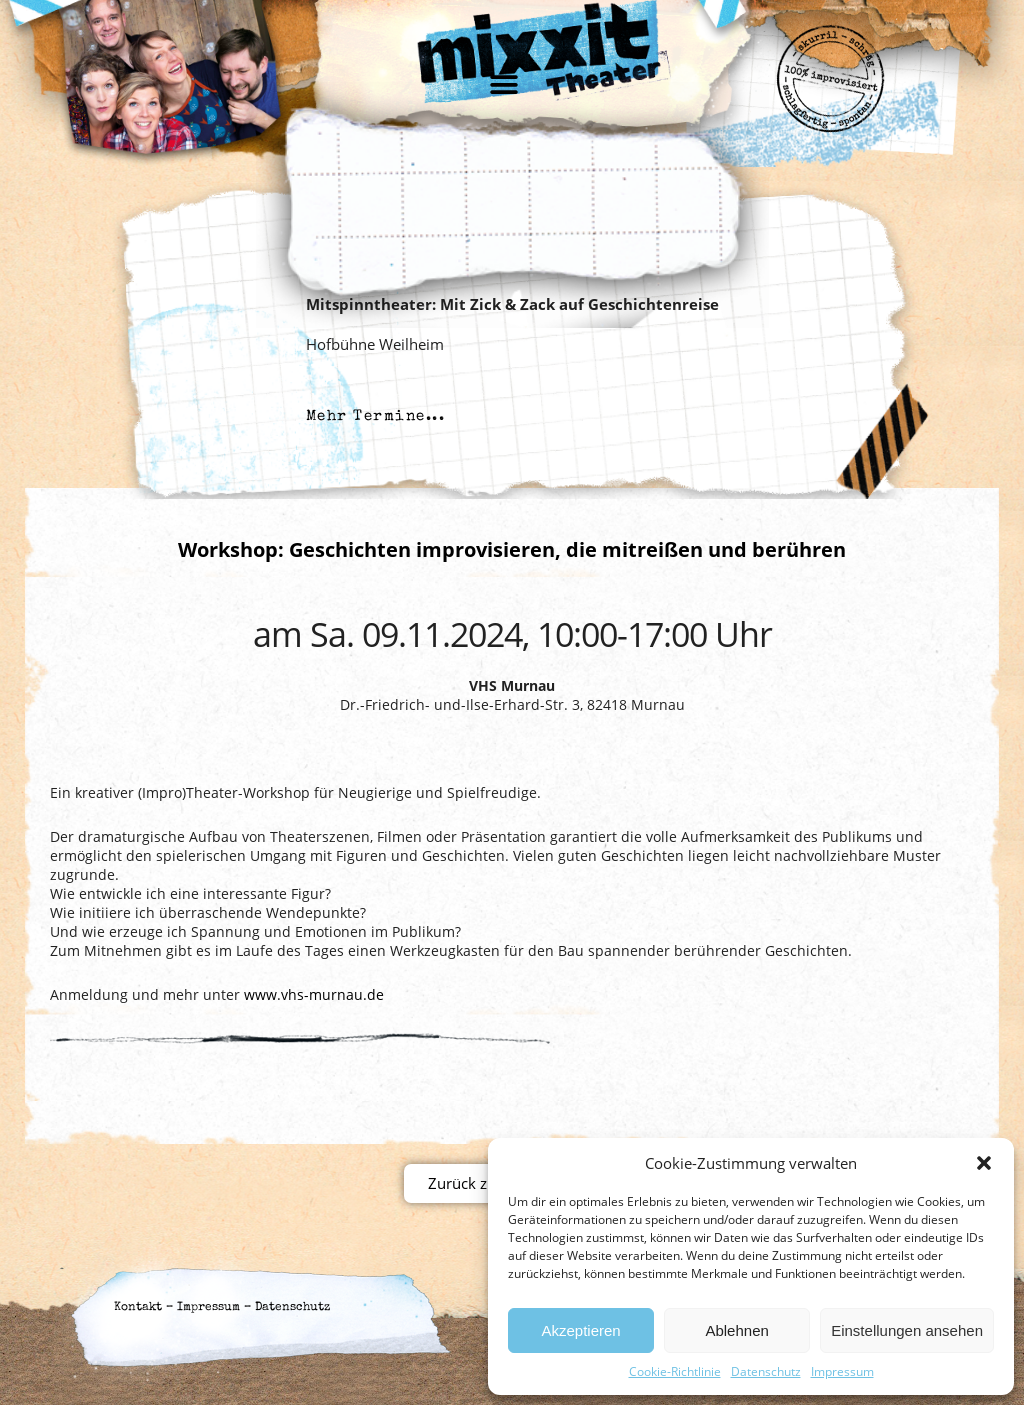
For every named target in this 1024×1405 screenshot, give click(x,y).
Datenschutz (766, 1371)
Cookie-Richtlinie (675, 1371)
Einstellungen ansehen (907, 1330)
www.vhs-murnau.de (314, 994)
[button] (984, 1163)
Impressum (842, 1371)
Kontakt (138, 1308)
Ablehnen (736, 1330)
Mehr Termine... (376, 416)
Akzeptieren (580, 1330)
